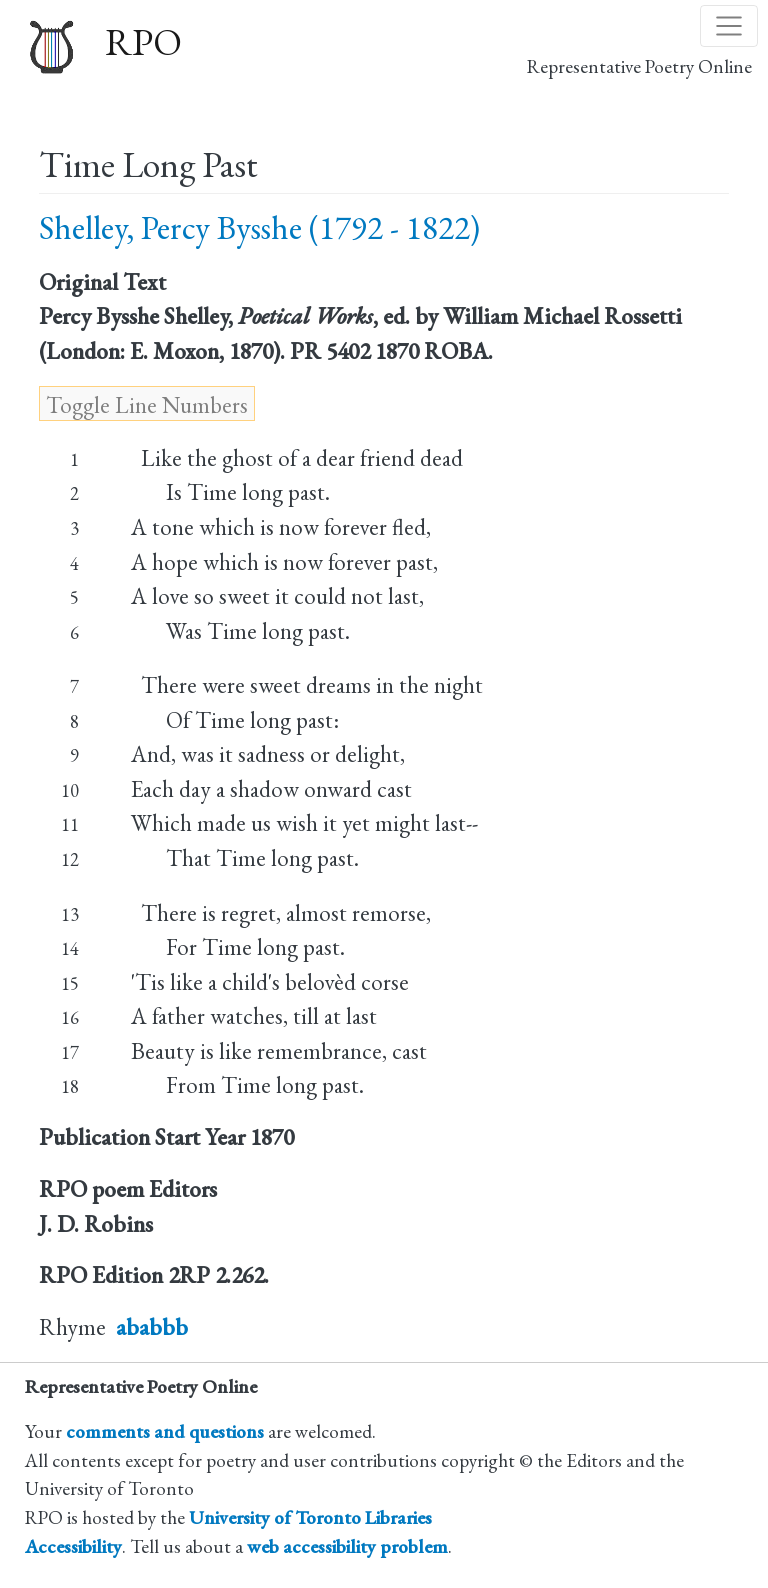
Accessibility (73, 1546)
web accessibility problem (347, 1546)
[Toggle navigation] (729, 26)
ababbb (152, 1327)
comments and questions (165, 1431)
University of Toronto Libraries (310, 1517)
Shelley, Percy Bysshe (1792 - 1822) (259, 227)
